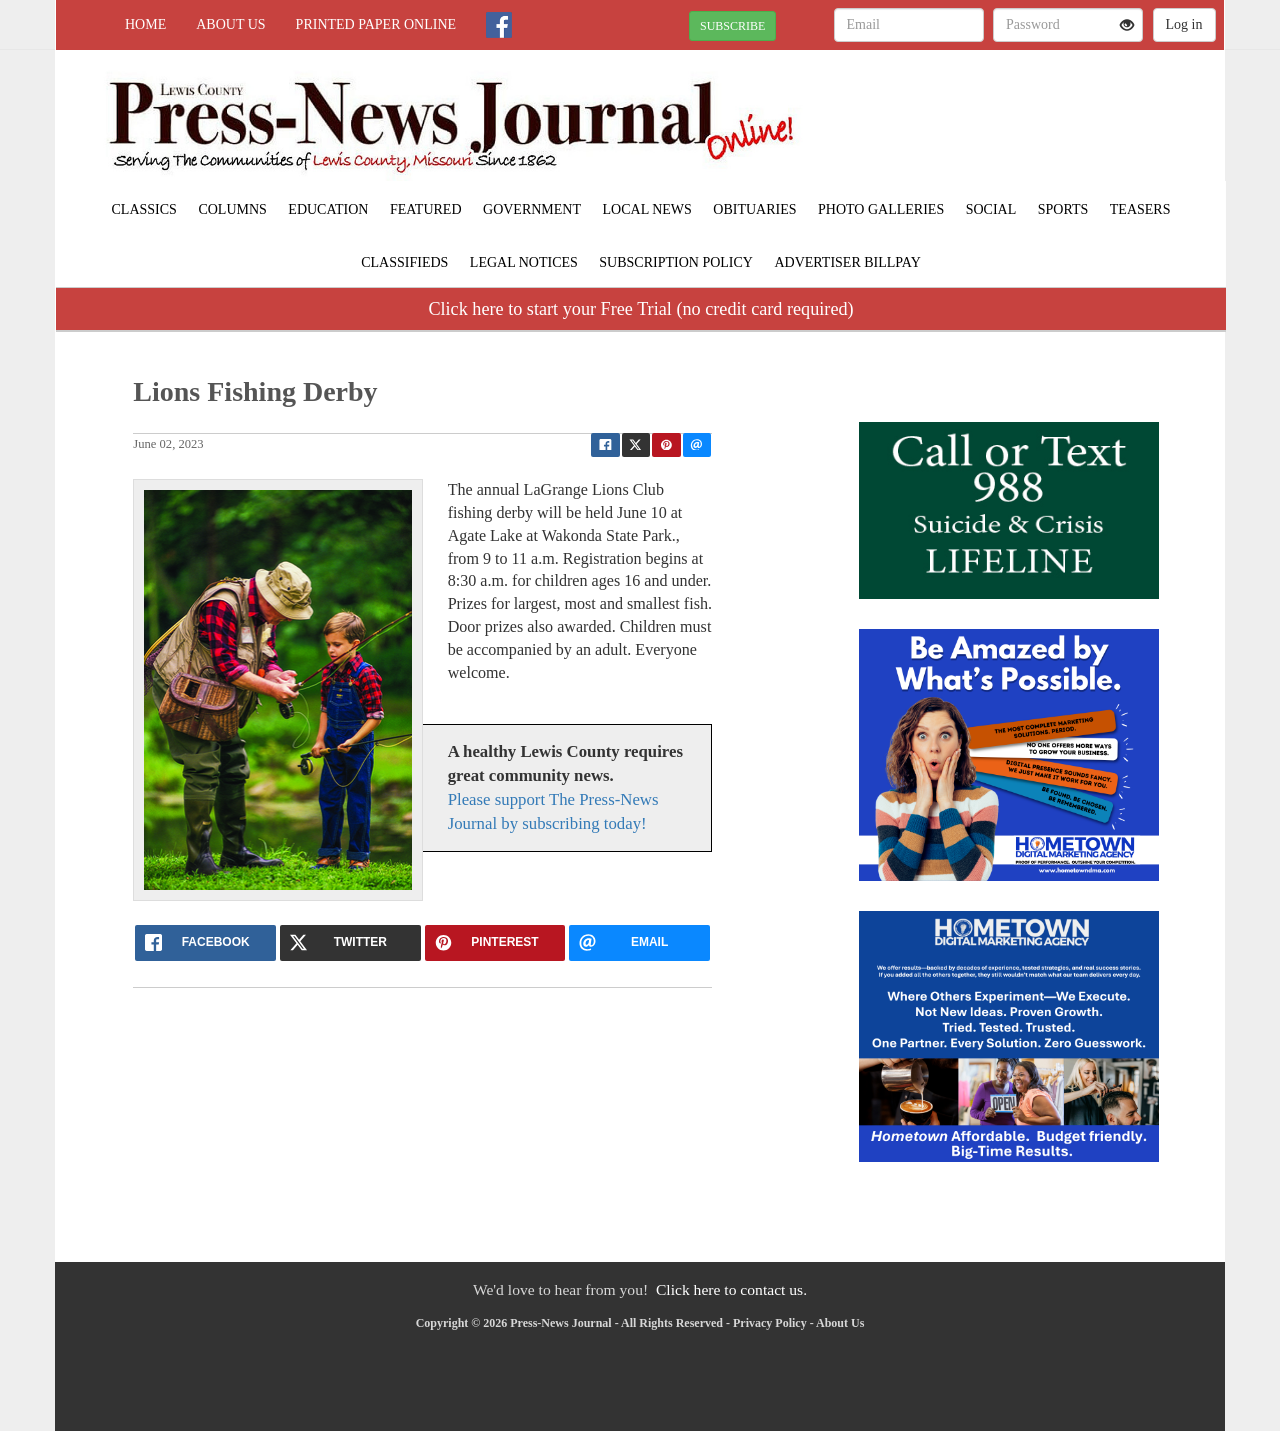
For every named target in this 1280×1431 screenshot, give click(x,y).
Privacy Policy (770, 1323)
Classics (144, 209)
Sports (1063, 209)
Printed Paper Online (376, 24)
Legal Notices (524, 262)
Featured (426, 209)
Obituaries (754, 209)
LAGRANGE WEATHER (1041, 120)
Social (991, 209)
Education (328, 209)
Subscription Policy (676, 262)
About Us (230, 24)
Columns (232, 209)
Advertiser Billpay (847, 262)
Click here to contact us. (731, 1289)
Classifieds (404, 262)
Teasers (1140, 209)
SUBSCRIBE (732, 26)
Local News (647, 209)
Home (145, 24)
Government (532, 209)
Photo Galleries (881, 209)
